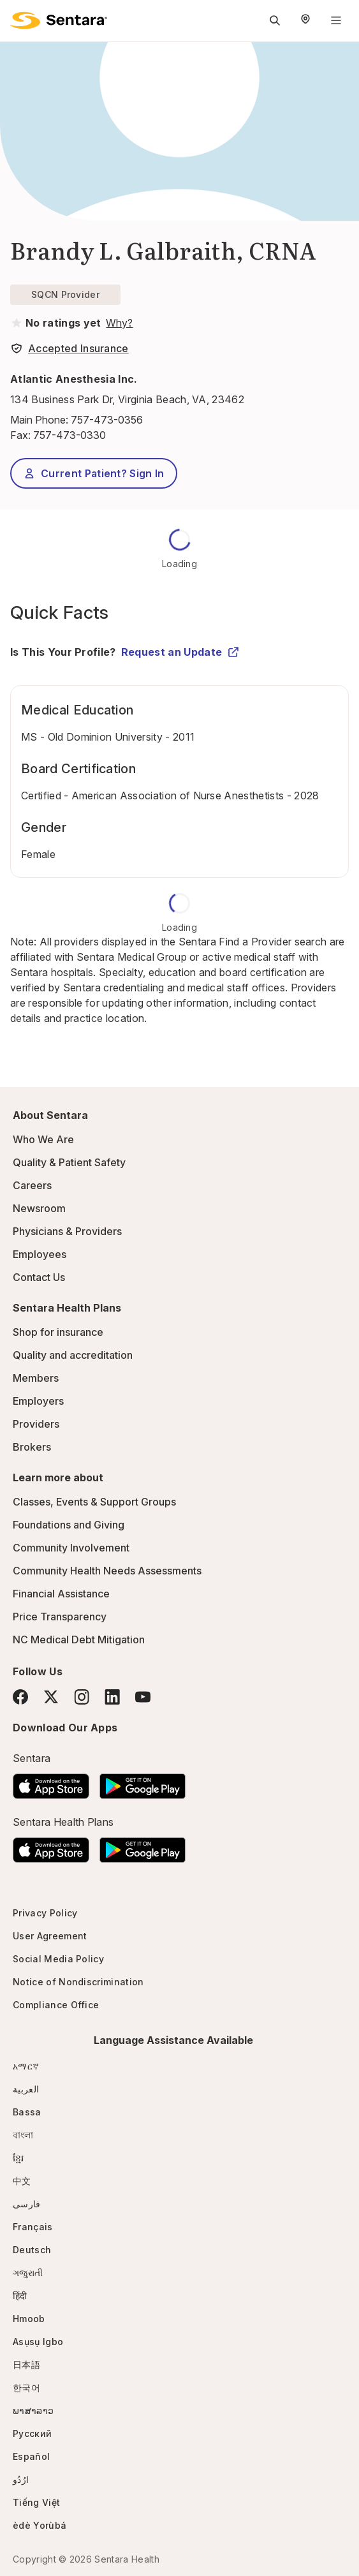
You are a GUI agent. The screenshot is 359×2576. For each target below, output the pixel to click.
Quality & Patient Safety (69, 1162)
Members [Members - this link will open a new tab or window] (36, 1378)
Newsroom (39, 1208)
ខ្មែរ (18, 2157)
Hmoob (29, 2318)
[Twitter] (51, 1697)
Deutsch (32, 2249)
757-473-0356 (107, 419)
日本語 (26, 2364)
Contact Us (39, 1277)
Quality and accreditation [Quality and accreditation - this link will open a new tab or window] (73, 1355)
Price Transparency (59, 1616)
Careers (32, 1185)
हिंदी (20, 2295)
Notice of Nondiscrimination (78, 1981)
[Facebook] (20, 1697)
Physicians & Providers (67, 1231)
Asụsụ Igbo (38, 2341)
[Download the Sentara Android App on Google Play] (142, 1782)
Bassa (27, 2111)
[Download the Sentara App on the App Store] (51, 1782)
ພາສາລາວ (33, 2410)
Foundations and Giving (68, 1524)
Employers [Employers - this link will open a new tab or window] (38, 1401)
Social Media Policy (58, 1958)
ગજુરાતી (28, 2272)
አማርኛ (26, 2066)
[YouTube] (142, 1697)
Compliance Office (56, 2004)
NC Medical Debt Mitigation (79, 1639)
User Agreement (50, 1935)
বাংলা (23, 2134)
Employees (39, 1254)
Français (33, 2226)
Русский (32, 2433)
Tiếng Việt (36, 2502)
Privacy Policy (45, 1912)
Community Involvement (71, 1547)
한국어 (26, 2387)
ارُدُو (21, 2479)
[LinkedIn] (112, 1696)
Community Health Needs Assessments (107, 1570)
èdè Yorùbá (39, 2525)
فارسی (27, 2203)
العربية (26, 2089)
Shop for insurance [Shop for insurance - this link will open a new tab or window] (58, 1332)
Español (31, 2456)
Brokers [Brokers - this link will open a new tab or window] (32, 1446)
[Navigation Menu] (336, 20)
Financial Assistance (61, 1593)
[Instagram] (81, 1696)
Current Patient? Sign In (94, 473)
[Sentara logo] (58, 20)
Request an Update (180, 652)
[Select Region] (305, 20)
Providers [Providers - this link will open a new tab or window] (36, 1424)
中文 (22, 2180)
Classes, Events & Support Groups (94, 1501)
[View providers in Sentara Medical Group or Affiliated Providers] (118, 322)
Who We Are (43, 1139)
